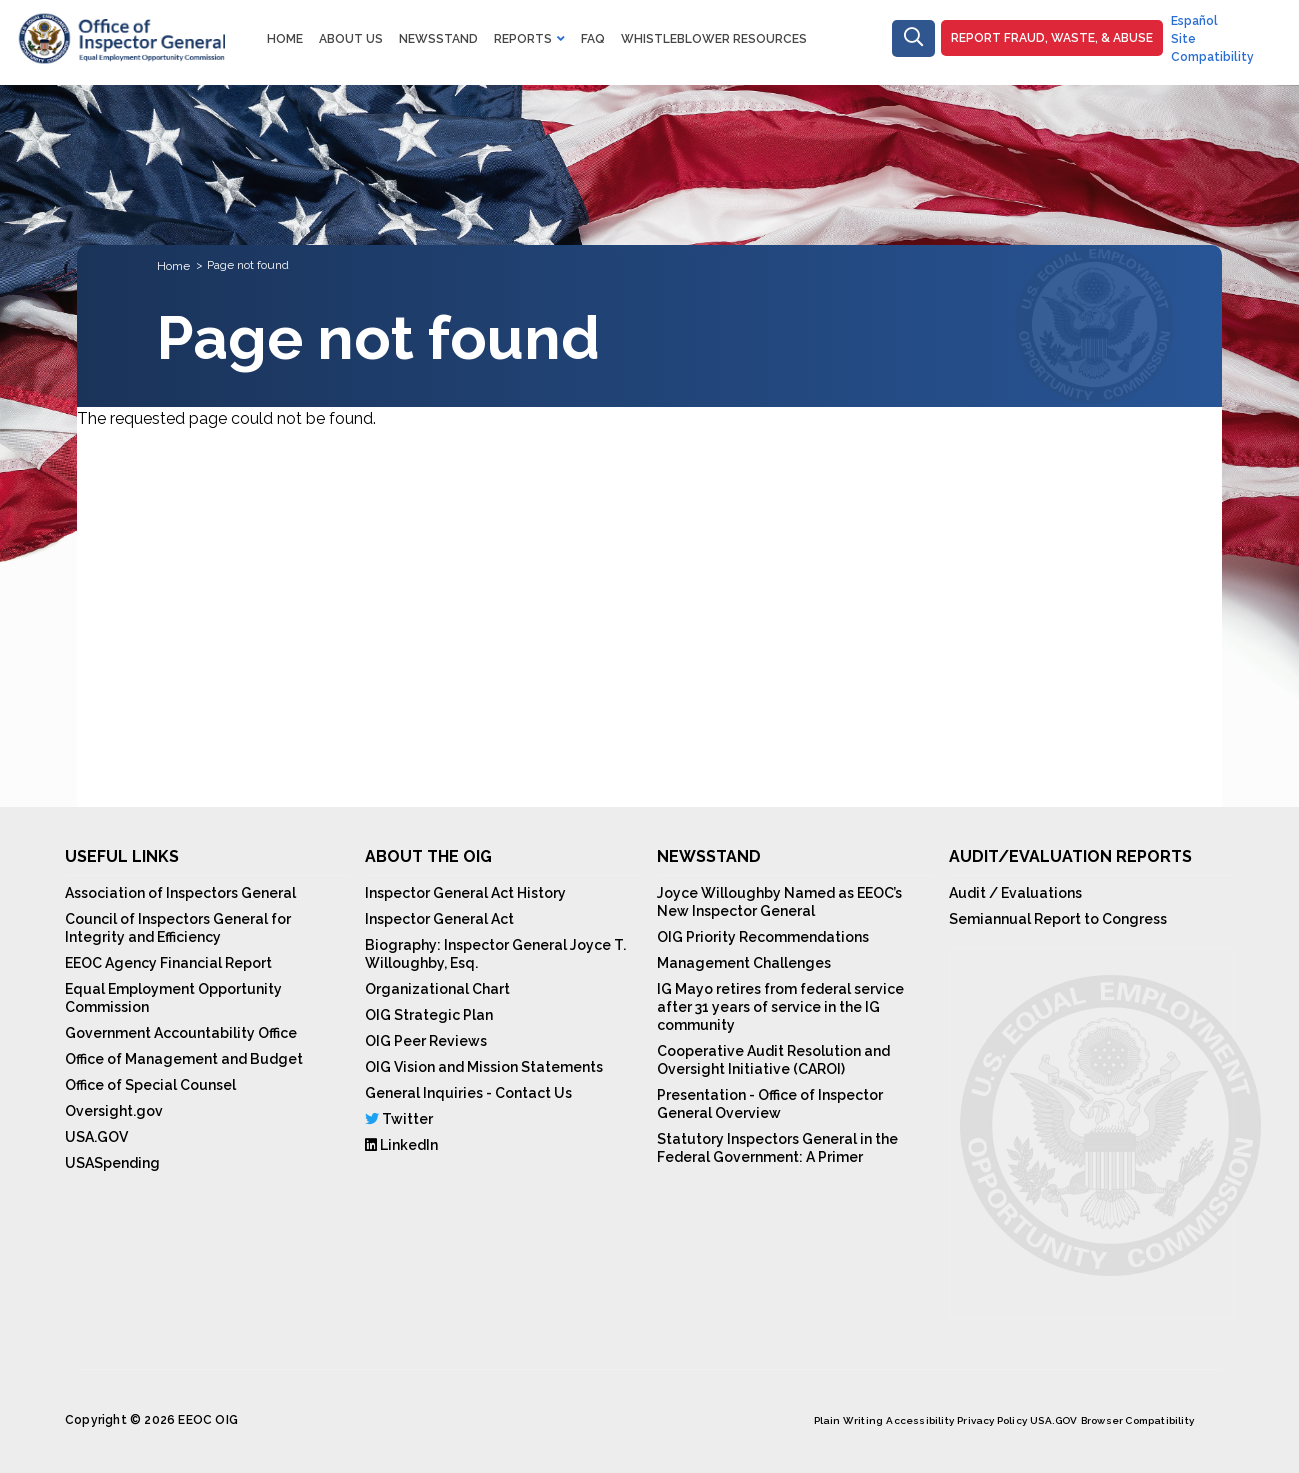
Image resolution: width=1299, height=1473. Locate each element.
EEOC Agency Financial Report (168, 963)
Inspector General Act (439, 919)
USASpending (112, 1163)
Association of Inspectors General (180, 893)
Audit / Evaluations (1015, 893)
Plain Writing (849, 1420)
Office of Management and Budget (184, 1059)
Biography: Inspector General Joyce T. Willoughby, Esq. (495, 954)
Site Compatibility (1212, 48)
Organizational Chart (437, 989)
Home (285, 39)
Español (1194, 21)
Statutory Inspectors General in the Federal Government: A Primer (777, 1148)
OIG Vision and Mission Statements (484, 1067)
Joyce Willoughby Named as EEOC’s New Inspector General (779, 902)
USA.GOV (96, 1137)
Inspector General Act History (465, 893)
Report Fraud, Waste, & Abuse (1052, 38)
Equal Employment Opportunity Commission (173, 998)
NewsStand (438, 39)
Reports (523, 39)
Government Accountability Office (181, 1033)
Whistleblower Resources (714, 39)
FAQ (593, 39)
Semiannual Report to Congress (1058, 919)
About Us (351, 39)
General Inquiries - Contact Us (468, 1093)
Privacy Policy (992, 1420)
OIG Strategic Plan (429, 1015)
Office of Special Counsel (150, 1085)
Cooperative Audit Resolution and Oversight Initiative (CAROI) (773, 1060)
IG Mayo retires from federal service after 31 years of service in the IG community (780, 1007)
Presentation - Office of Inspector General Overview (770, 1104)
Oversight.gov (114, 1111)
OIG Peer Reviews (426, 1041)
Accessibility (920, 1420)
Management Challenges (744, 963)
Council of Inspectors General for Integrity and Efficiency (178, 928)
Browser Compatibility (1137, 1420)
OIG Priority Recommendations (763, 937)
